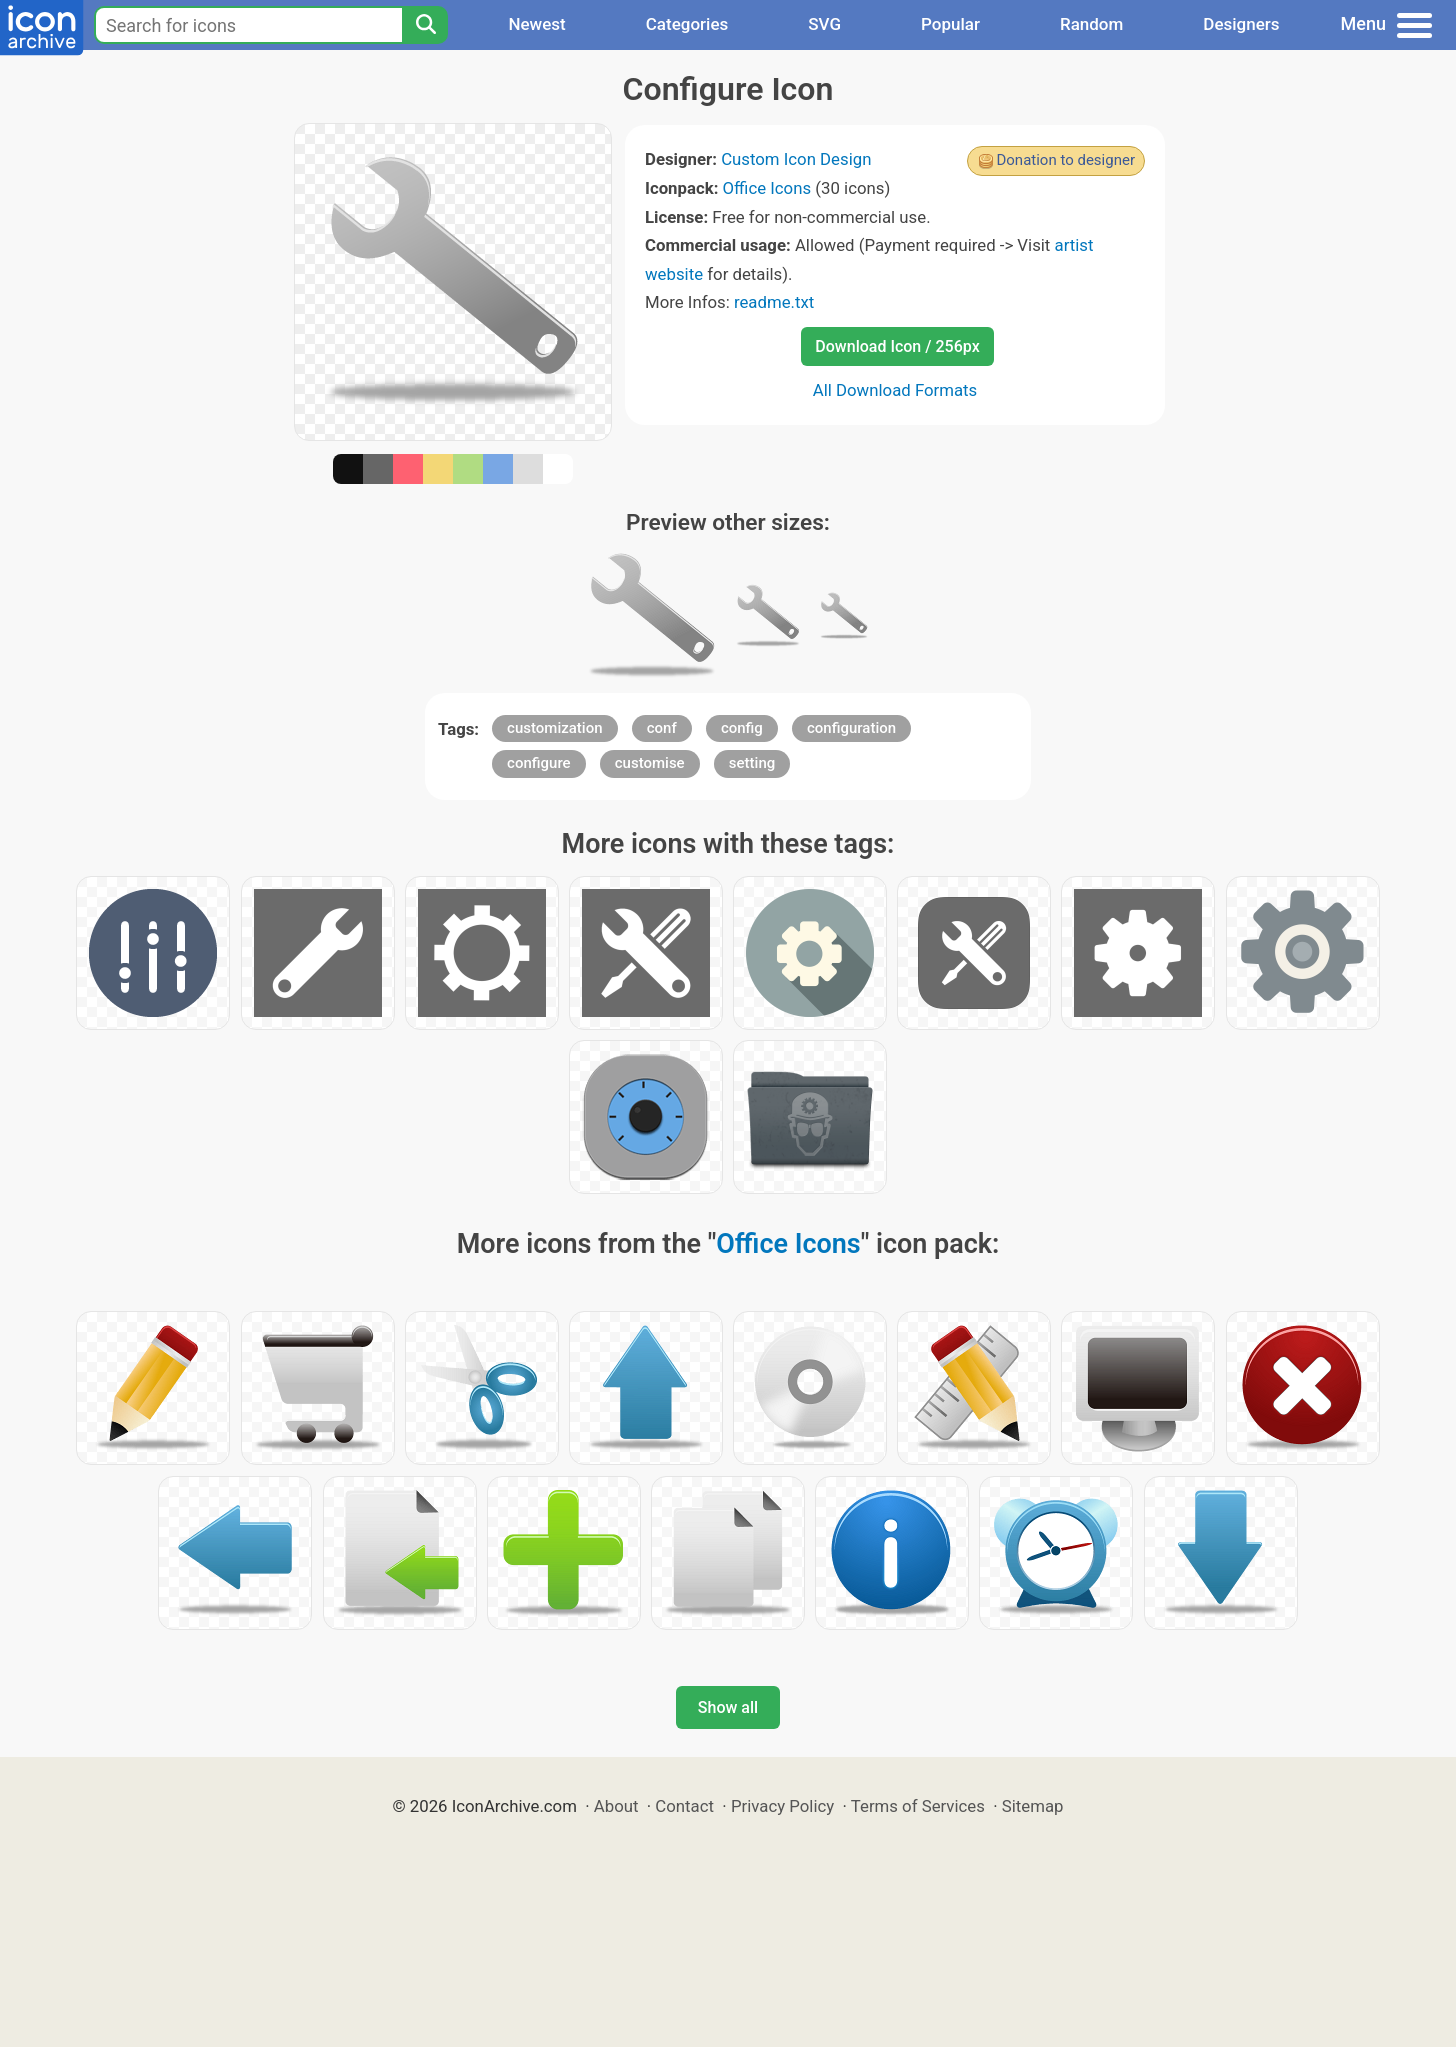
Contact (684, 1806)
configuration (851, 728)
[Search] (425, 25)
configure (539, 763)
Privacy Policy (782, 1806)
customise (650, 763)
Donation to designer (1065, 160)
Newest (536, 24)
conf (662, 728)
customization (554, 728)
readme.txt (774, 302)
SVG (824, 24)
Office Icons (767, 188)
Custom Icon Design (796, 159)
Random (1091, 24)
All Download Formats (895, 390)
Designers (1241, 24)
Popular (950, 24)
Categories (687, 24)
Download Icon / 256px (897, 346)
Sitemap (1033, 1806)
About (616, 1806)
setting (752, 763)
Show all (728, 1707)
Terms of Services (918, 1806)
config (742, 728)
